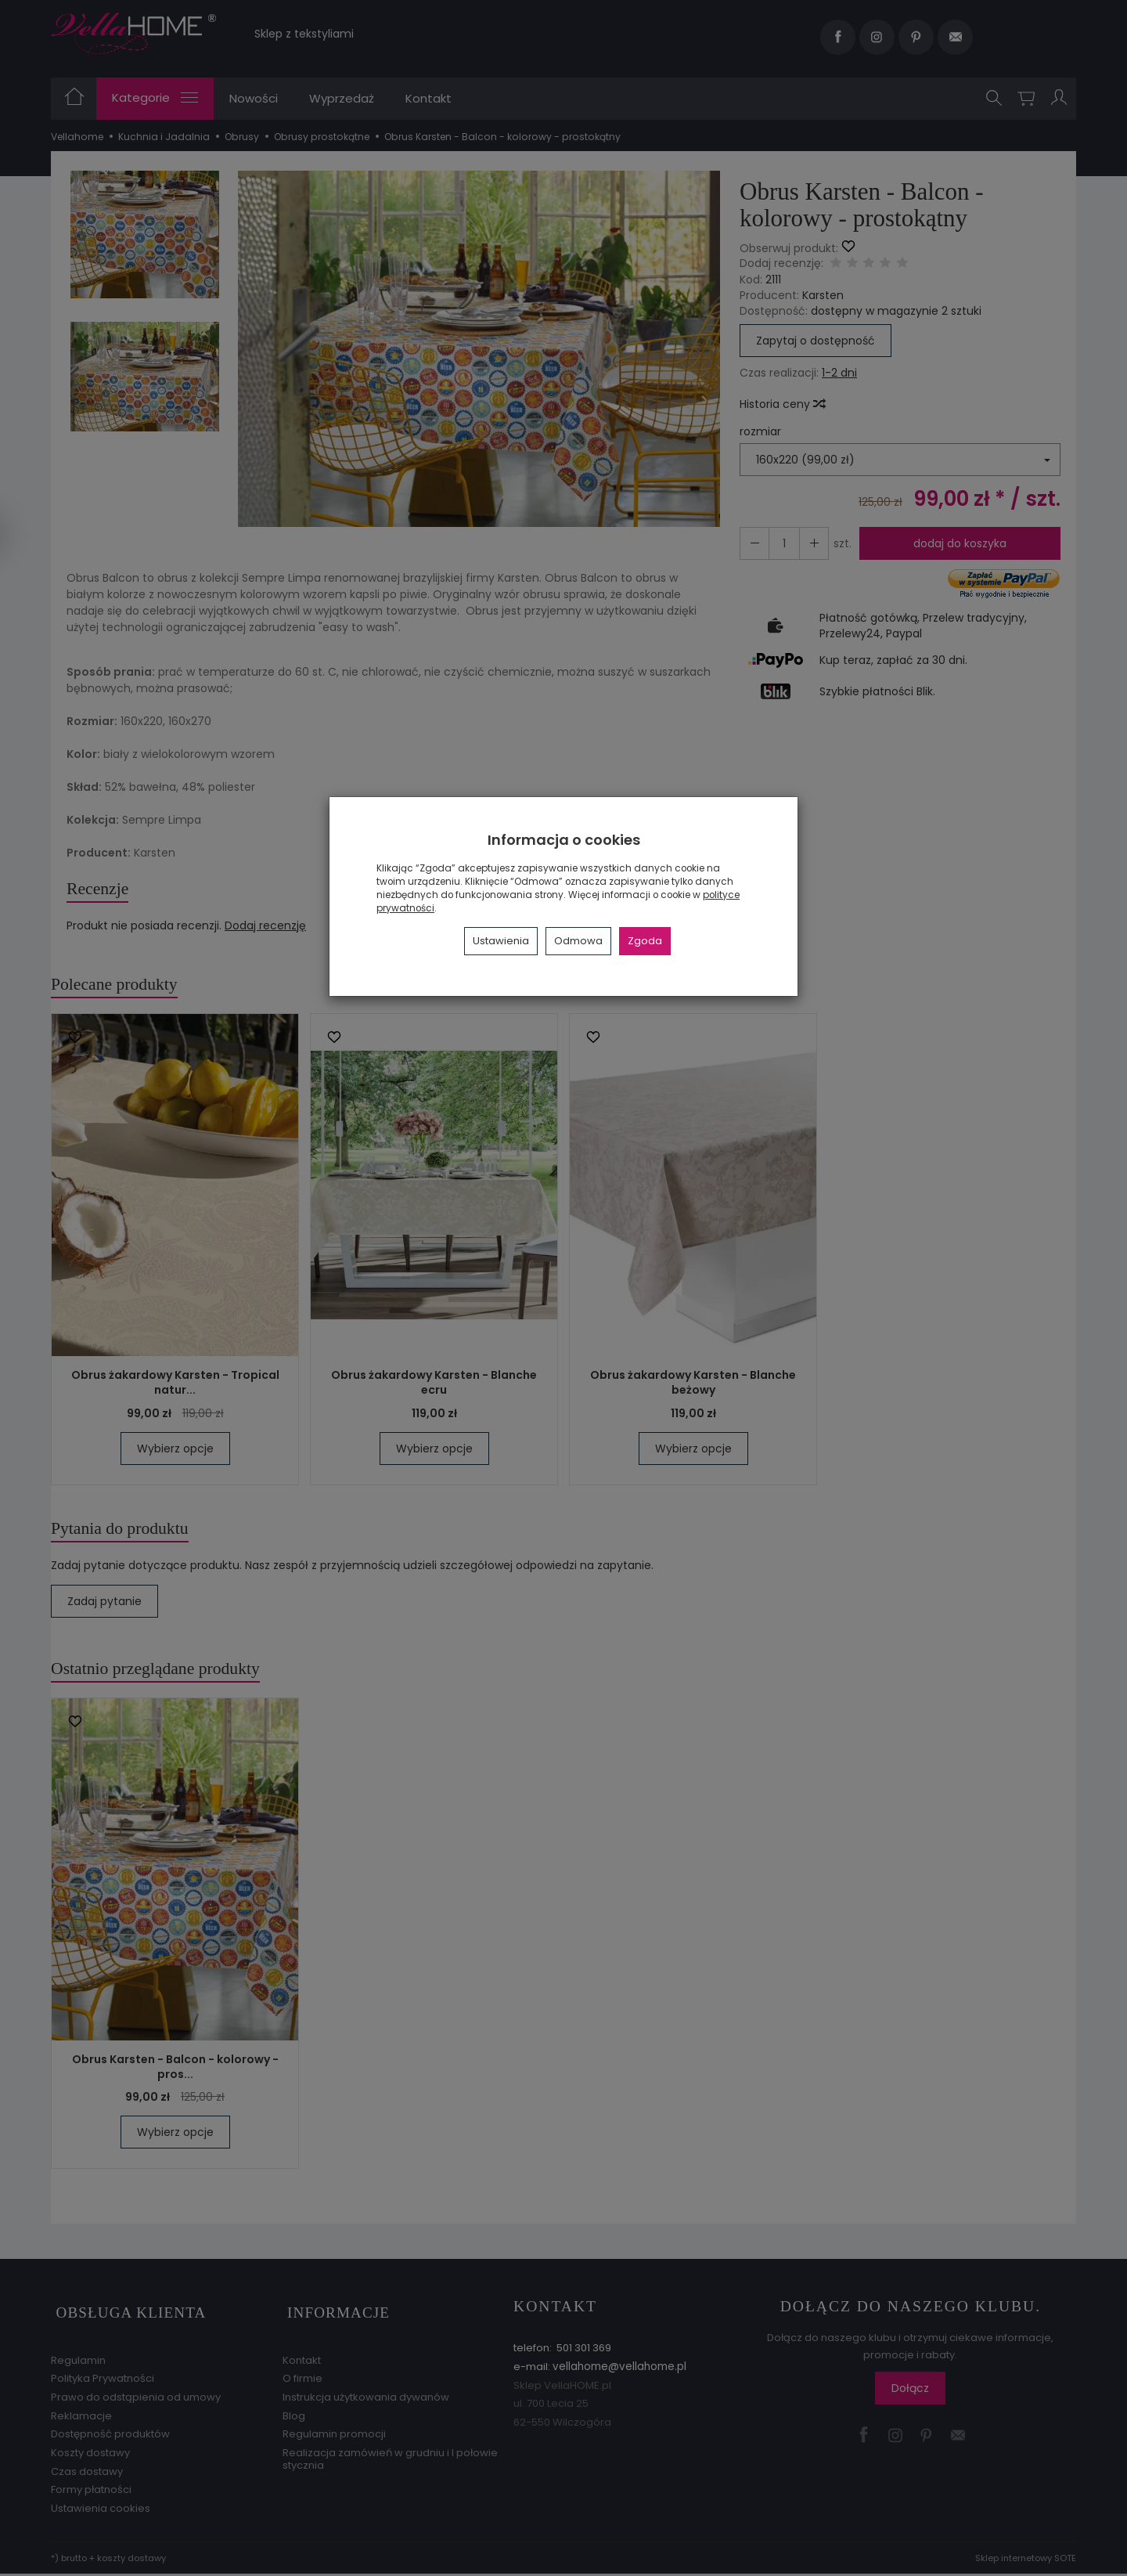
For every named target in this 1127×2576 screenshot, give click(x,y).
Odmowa (578, 940)
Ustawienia (501, 940)
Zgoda (645, 940)
